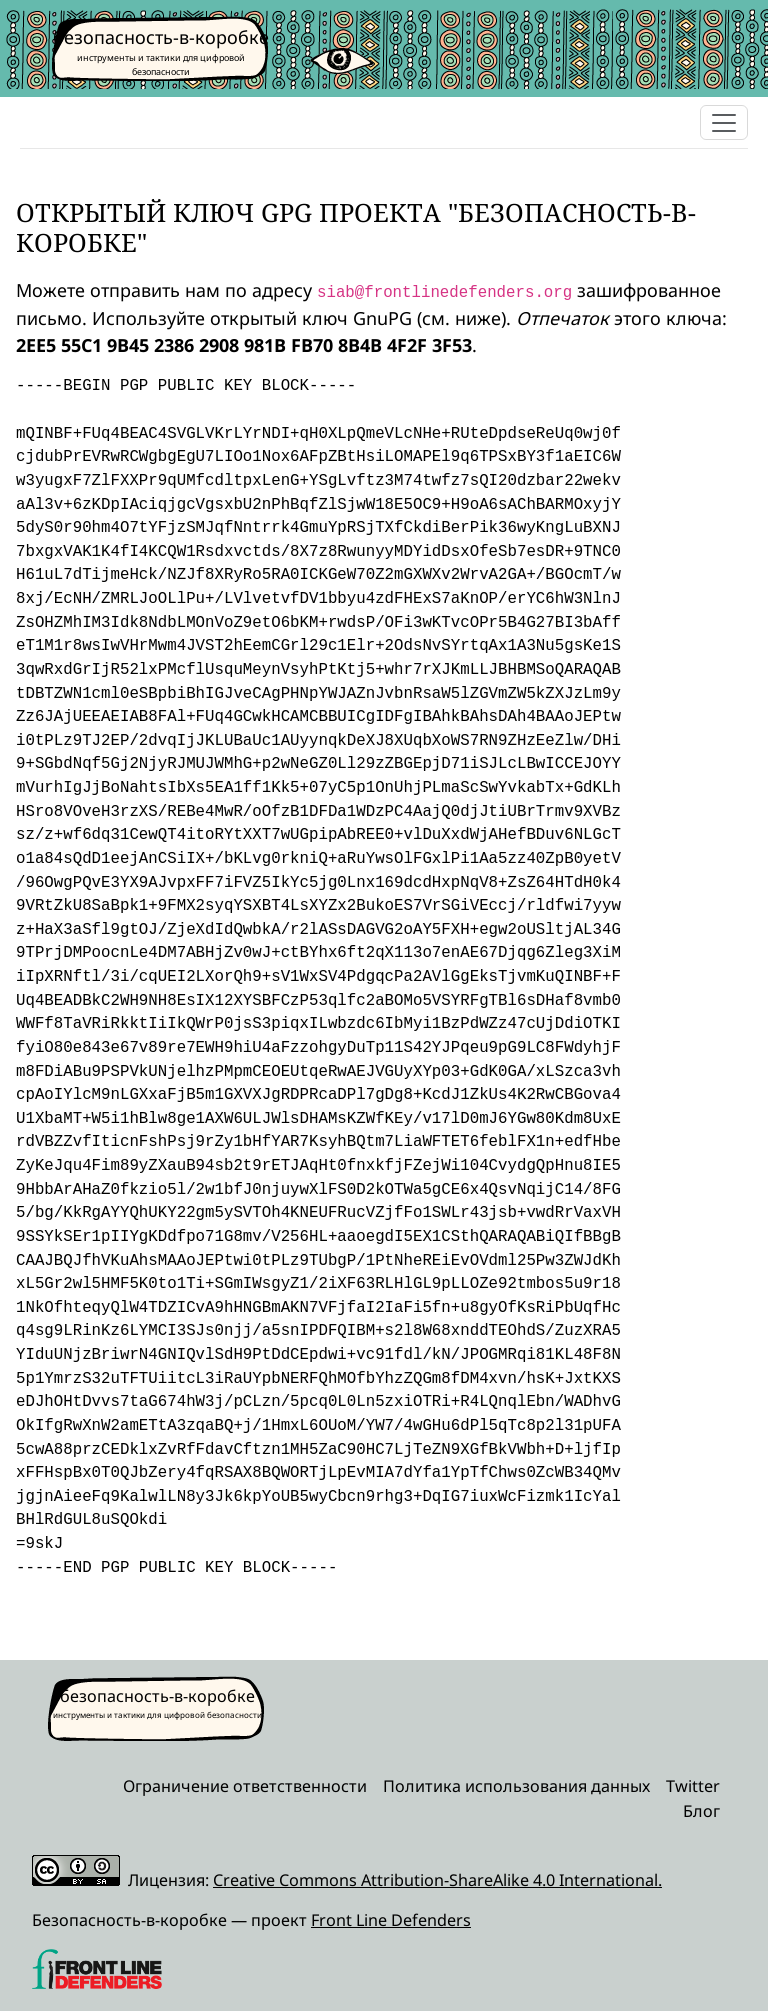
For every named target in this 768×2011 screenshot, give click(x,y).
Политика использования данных (516, 1786)
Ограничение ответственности (245, 1786)
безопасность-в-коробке (161, 37)
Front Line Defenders (391, 1920)
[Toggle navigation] (724, 122)
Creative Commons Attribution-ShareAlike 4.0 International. (437, 1880)
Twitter (693, 1786)
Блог (701, 1811)
